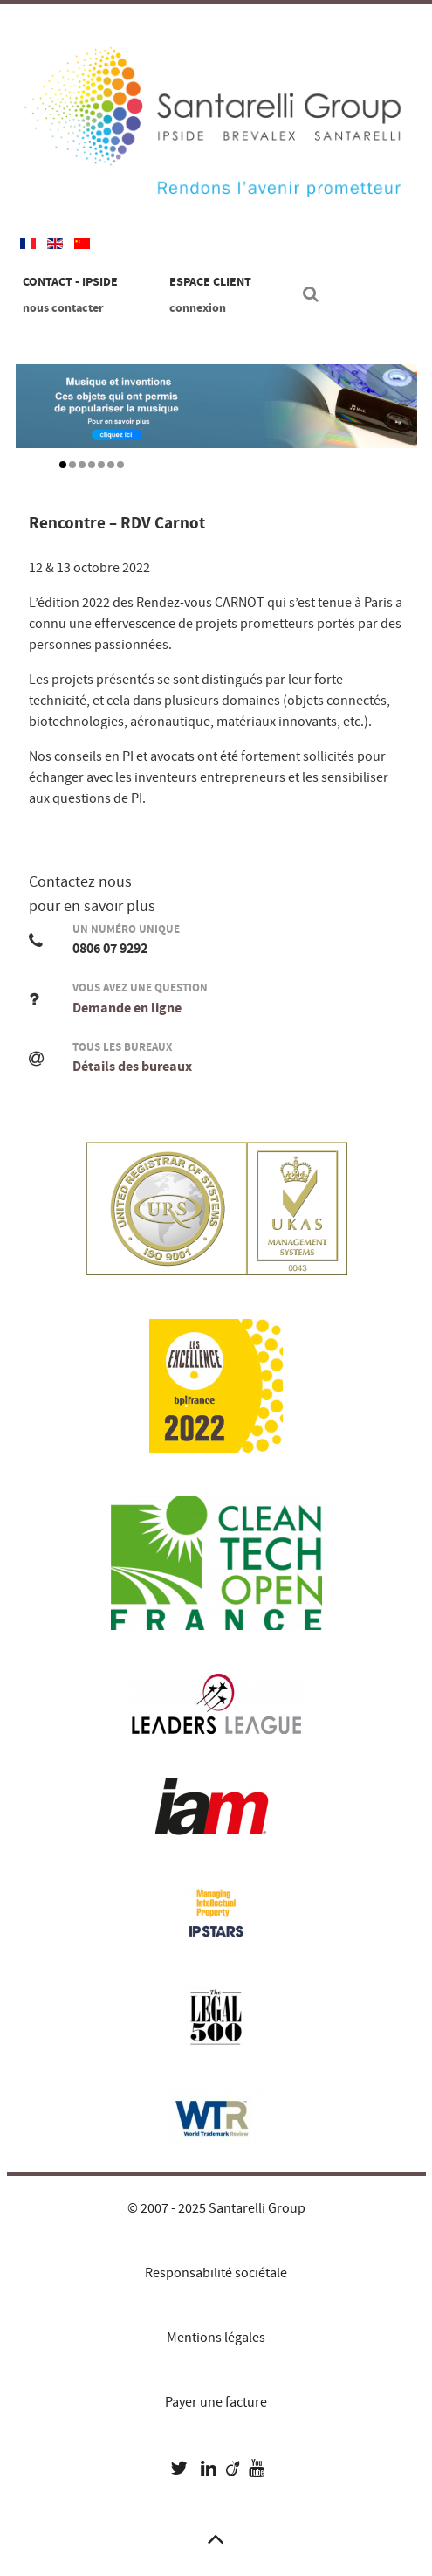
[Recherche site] (313, 294)
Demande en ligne (127, 1008)
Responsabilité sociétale (216, 2273)
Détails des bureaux (132, 1066)
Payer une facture (216, 2402)
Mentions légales (216, 2337)
